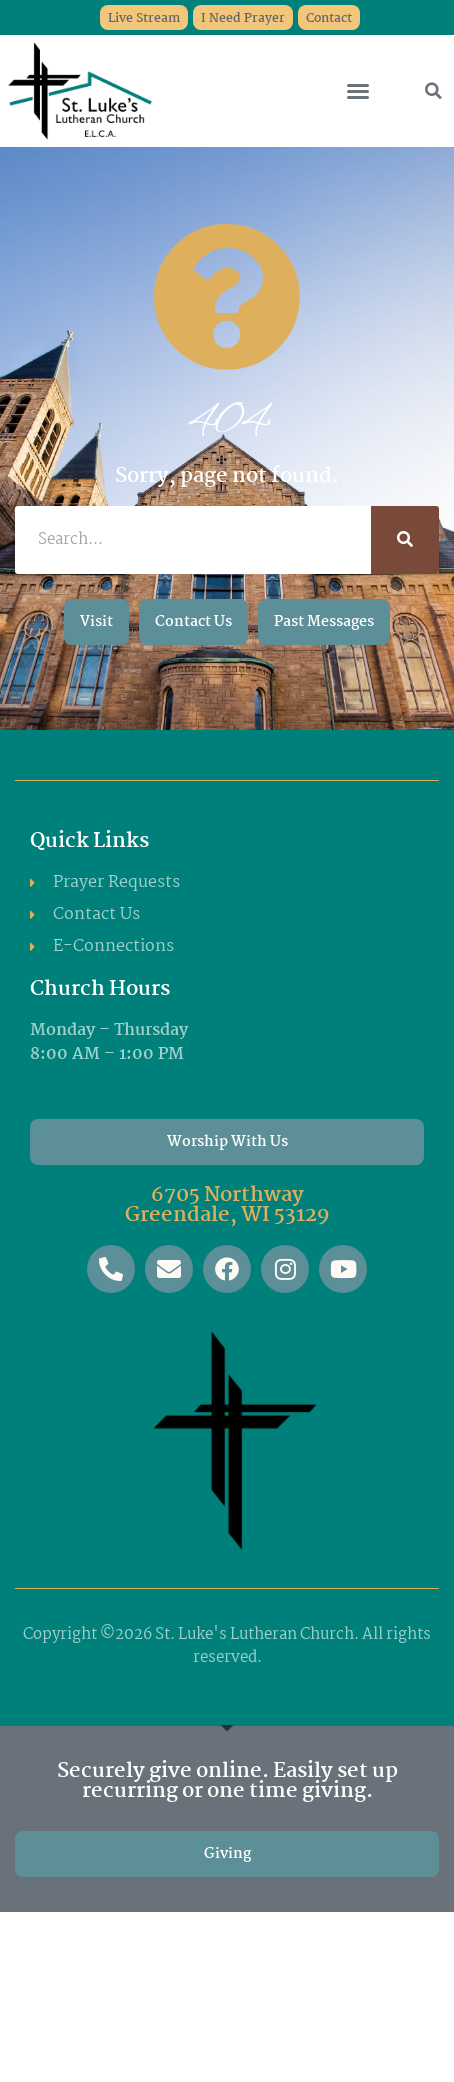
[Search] (405, 540)
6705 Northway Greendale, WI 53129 (227, 1205)
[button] (358, 91)
